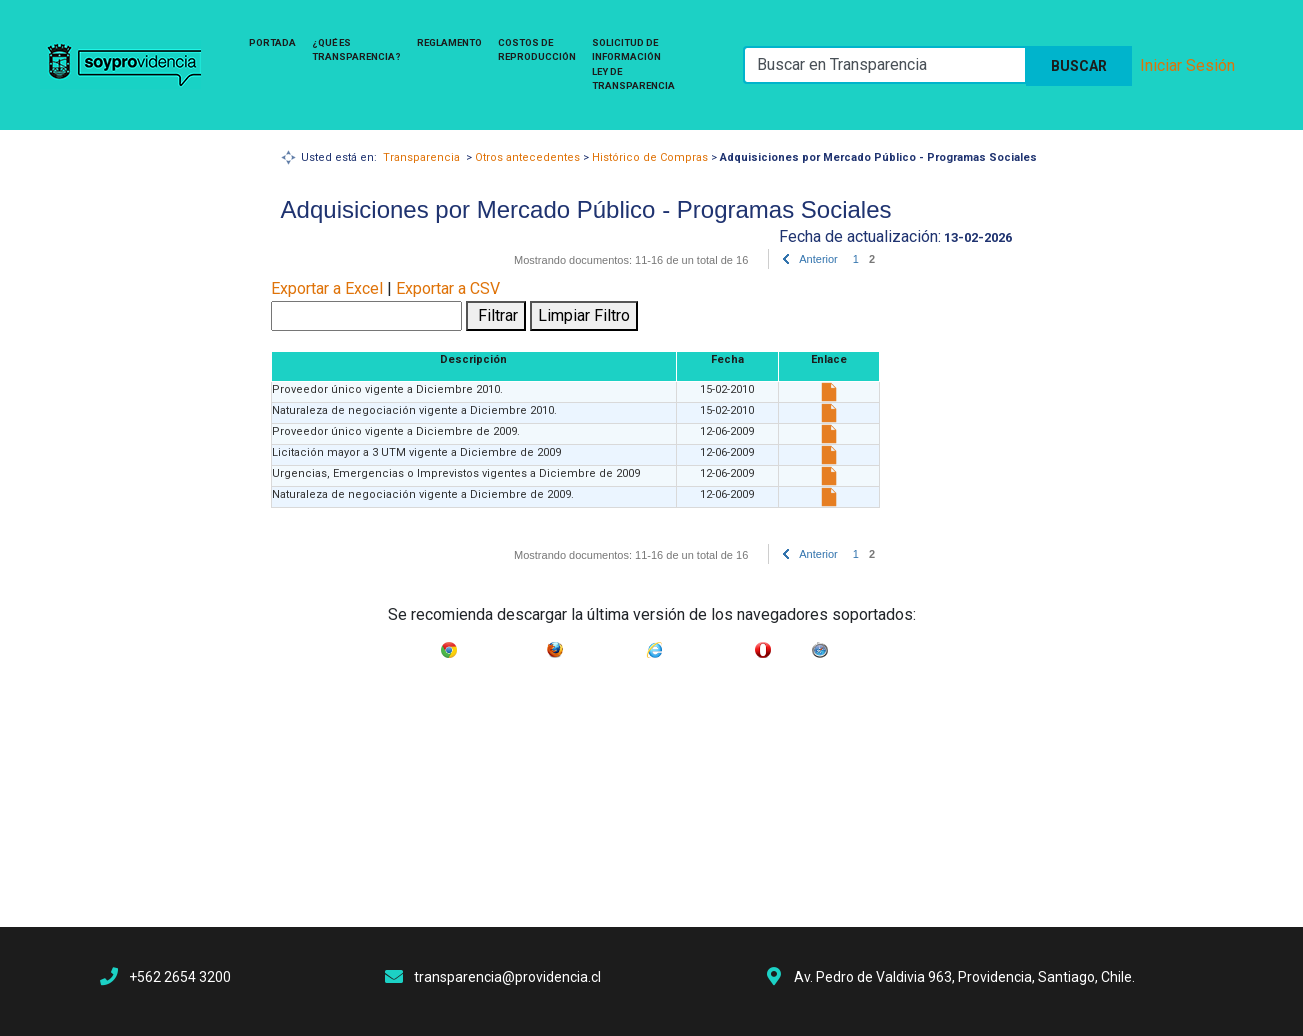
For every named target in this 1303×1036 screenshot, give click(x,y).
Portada (272, 42)
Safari (847, 645)
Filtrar (496, 315)
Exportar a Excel (327, 288)
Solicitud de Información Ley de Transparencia (633, 64)
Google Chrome (502, 645)
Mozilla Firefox (604, 645)
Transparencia (421, 157)
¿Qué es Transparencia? (356, 49)
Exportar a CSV (448, 288)
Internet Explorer (709, 645)
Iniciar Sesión (1187, 65)
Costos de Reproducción (537, 49)
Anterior (818, 259)
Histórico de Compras (650, 157)
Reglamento (449, 42)
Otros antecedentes (527, 157)
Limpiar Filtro (584, 315)
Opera (791, 645)
